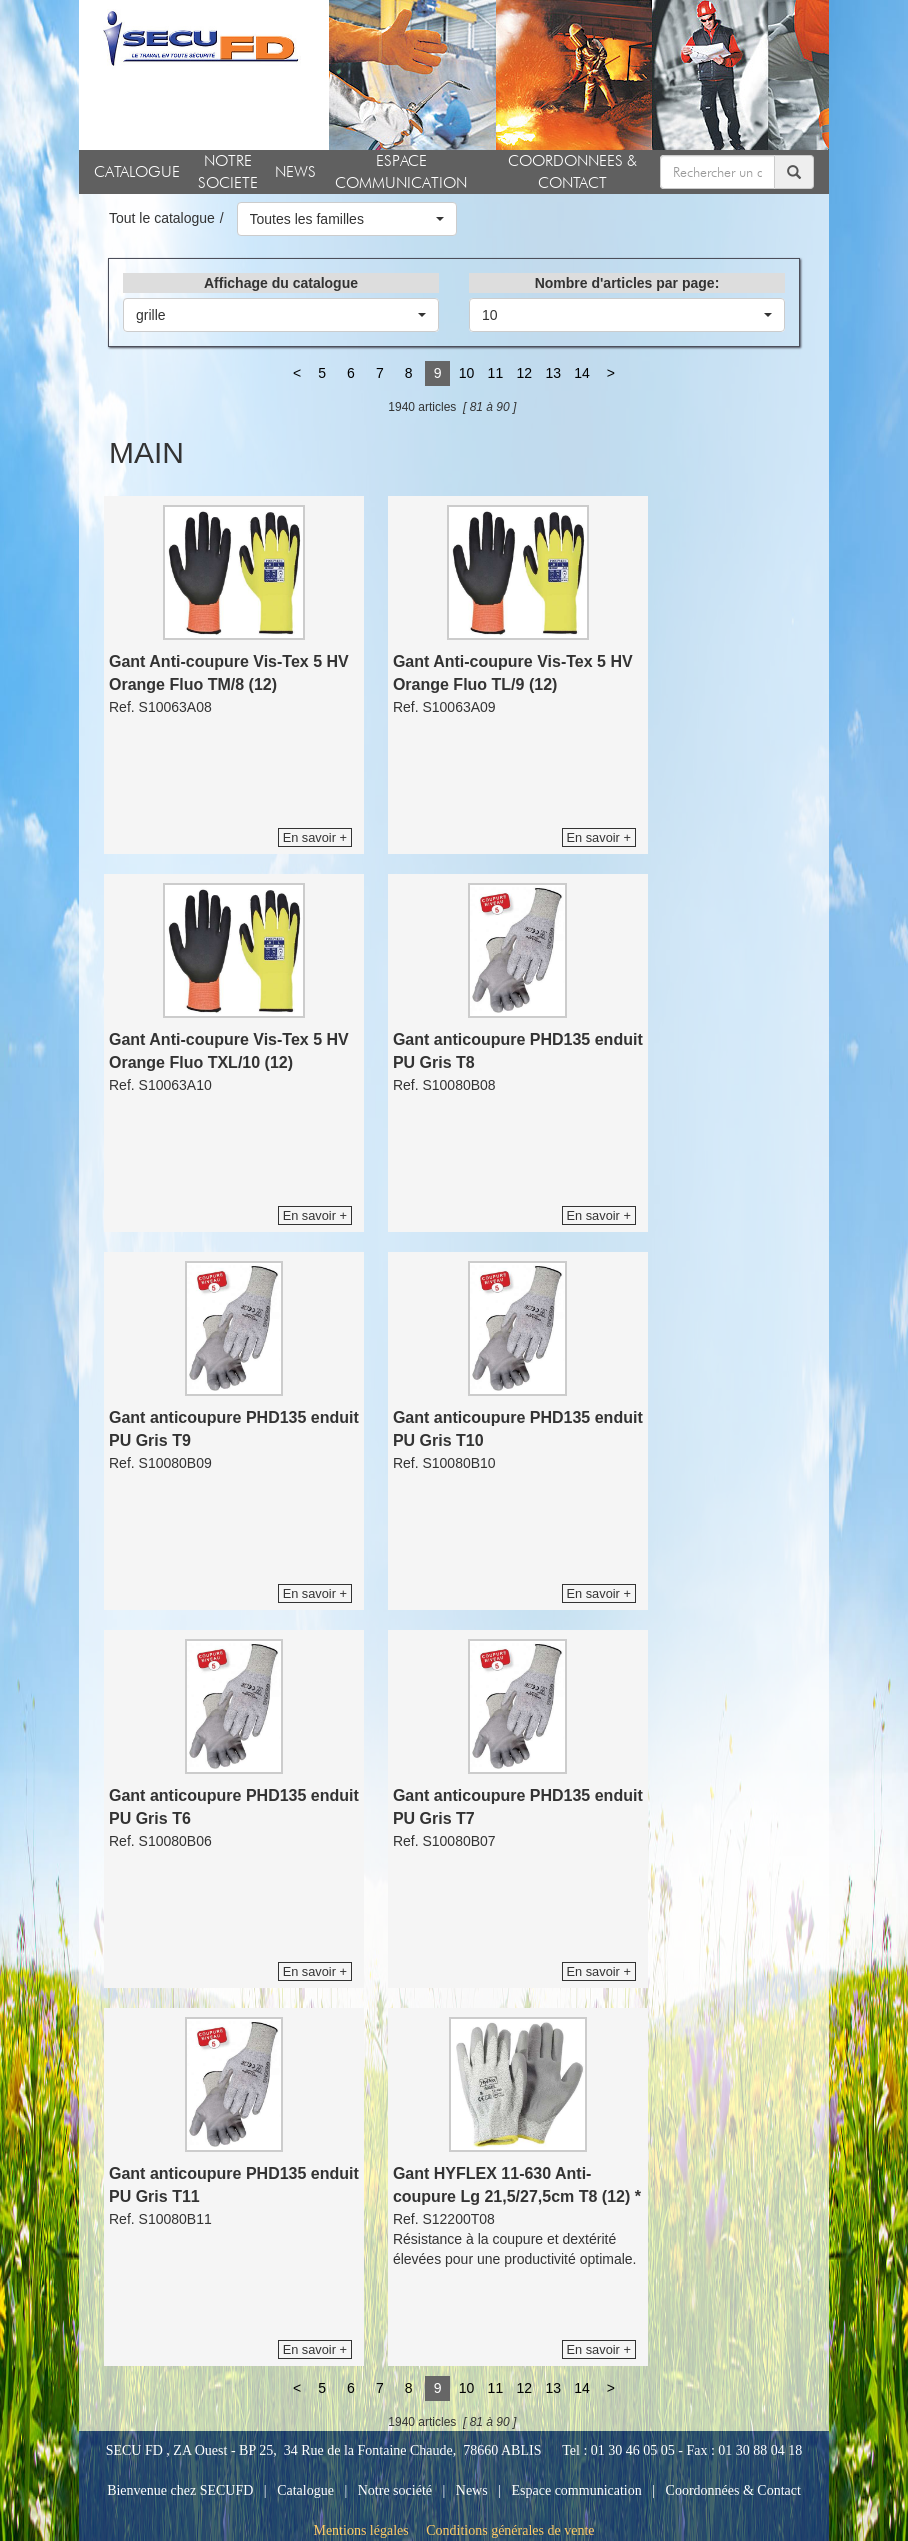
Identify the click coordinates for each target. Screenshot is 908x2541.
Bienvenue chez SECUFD (180, 2490)
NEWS (295, 171)
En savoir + (315, 837)
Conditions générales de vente (510, 2530)
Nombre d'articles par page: (627, 283)
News (472, 2490)
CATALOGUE (137, 171)
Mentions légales (360, 2530)
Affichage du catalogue (281, 283)
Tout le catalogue (162, 218)
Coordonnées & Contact (733, 2490)
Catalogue (305, 2490)
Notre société (395, 2490)
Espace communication (577, 2490)
